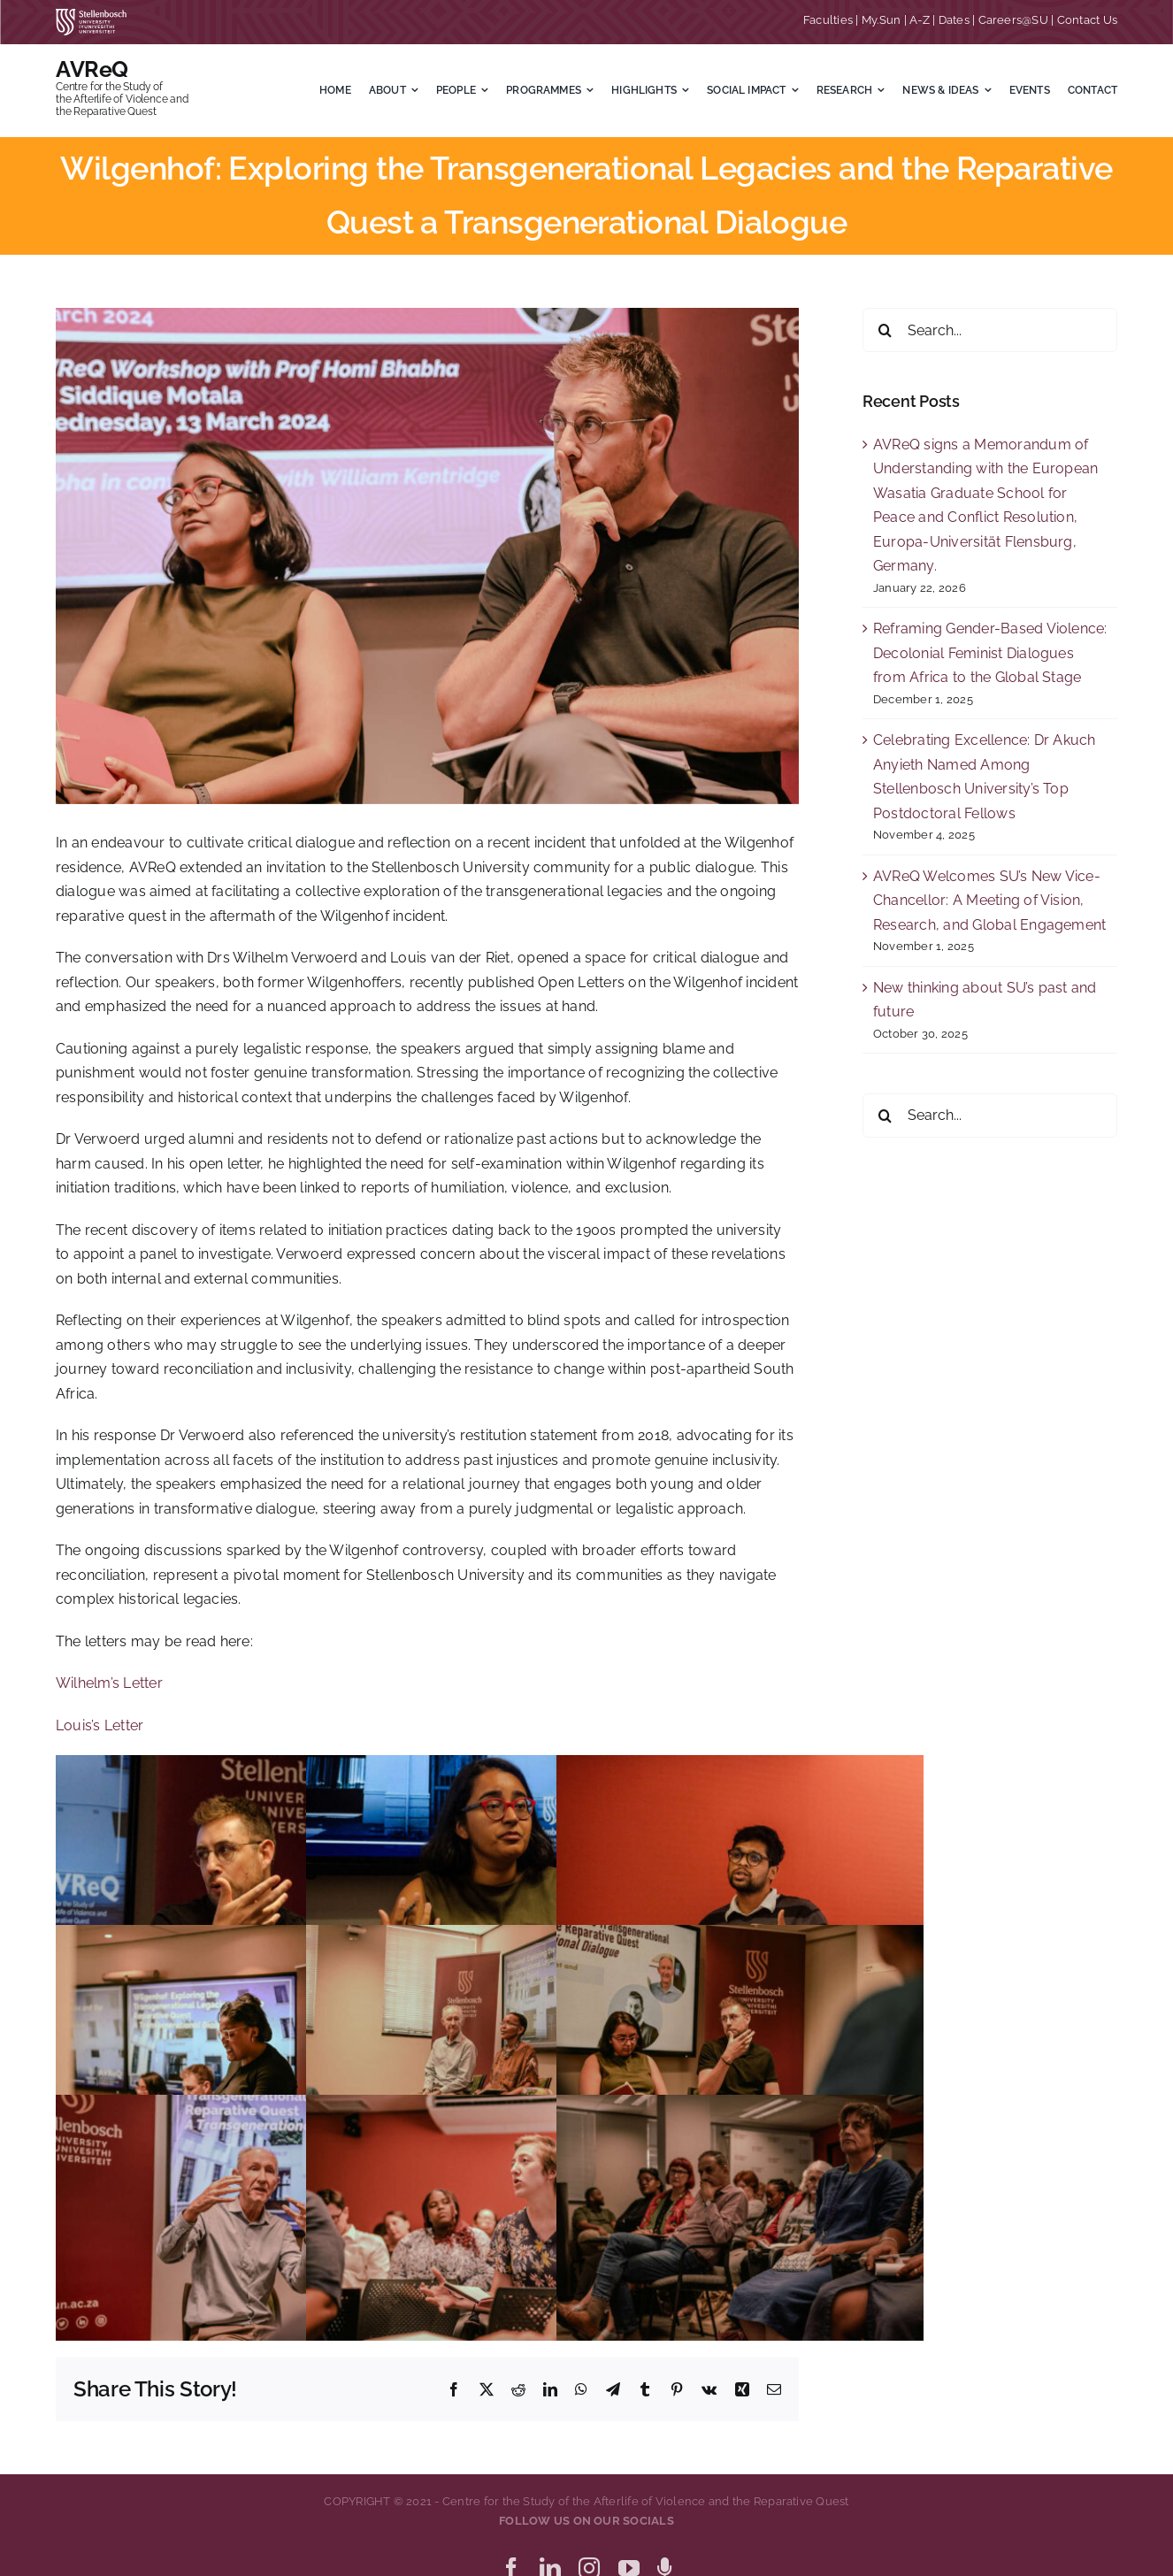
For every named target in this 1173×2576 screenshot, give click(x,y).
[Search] (884, 330)
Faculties (828, 20)
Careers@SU (1013, 20)
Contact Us (1087, 20)
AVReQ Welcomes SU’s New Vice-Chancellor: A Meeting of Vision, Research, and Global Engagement (989, 900)
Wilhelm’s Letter (109, 1683)
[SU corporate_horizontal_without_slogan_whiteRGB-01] (91, 15)
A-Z (919, 20)
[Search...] (989, 330)
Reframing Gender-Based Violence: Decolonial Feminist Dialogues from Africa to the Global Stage (990, 653)
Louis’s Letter (99, 1725)
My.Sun (881, 20)
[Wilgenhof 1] (427, 556)
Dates (954, 20)
